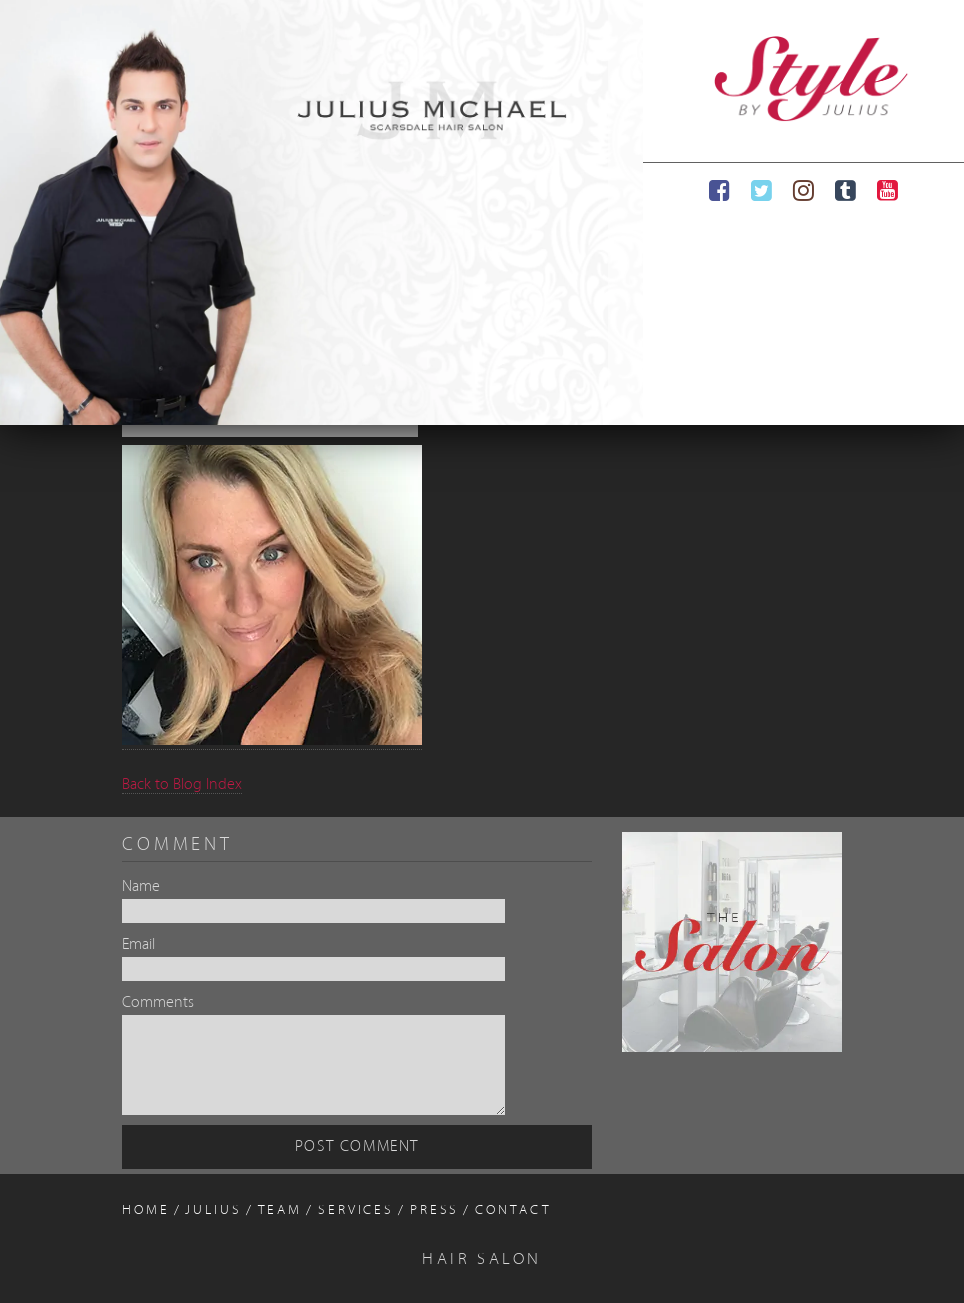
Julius (213, 1210)
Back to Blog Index (182, 785)
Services (356, 1210)
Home (146, 1210)
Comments (158, 1003)
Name (141, 887)
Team (280, 1210)
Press (434, 1210)
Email (138, 945)
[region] (321, 212)
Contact (513, 1210)
